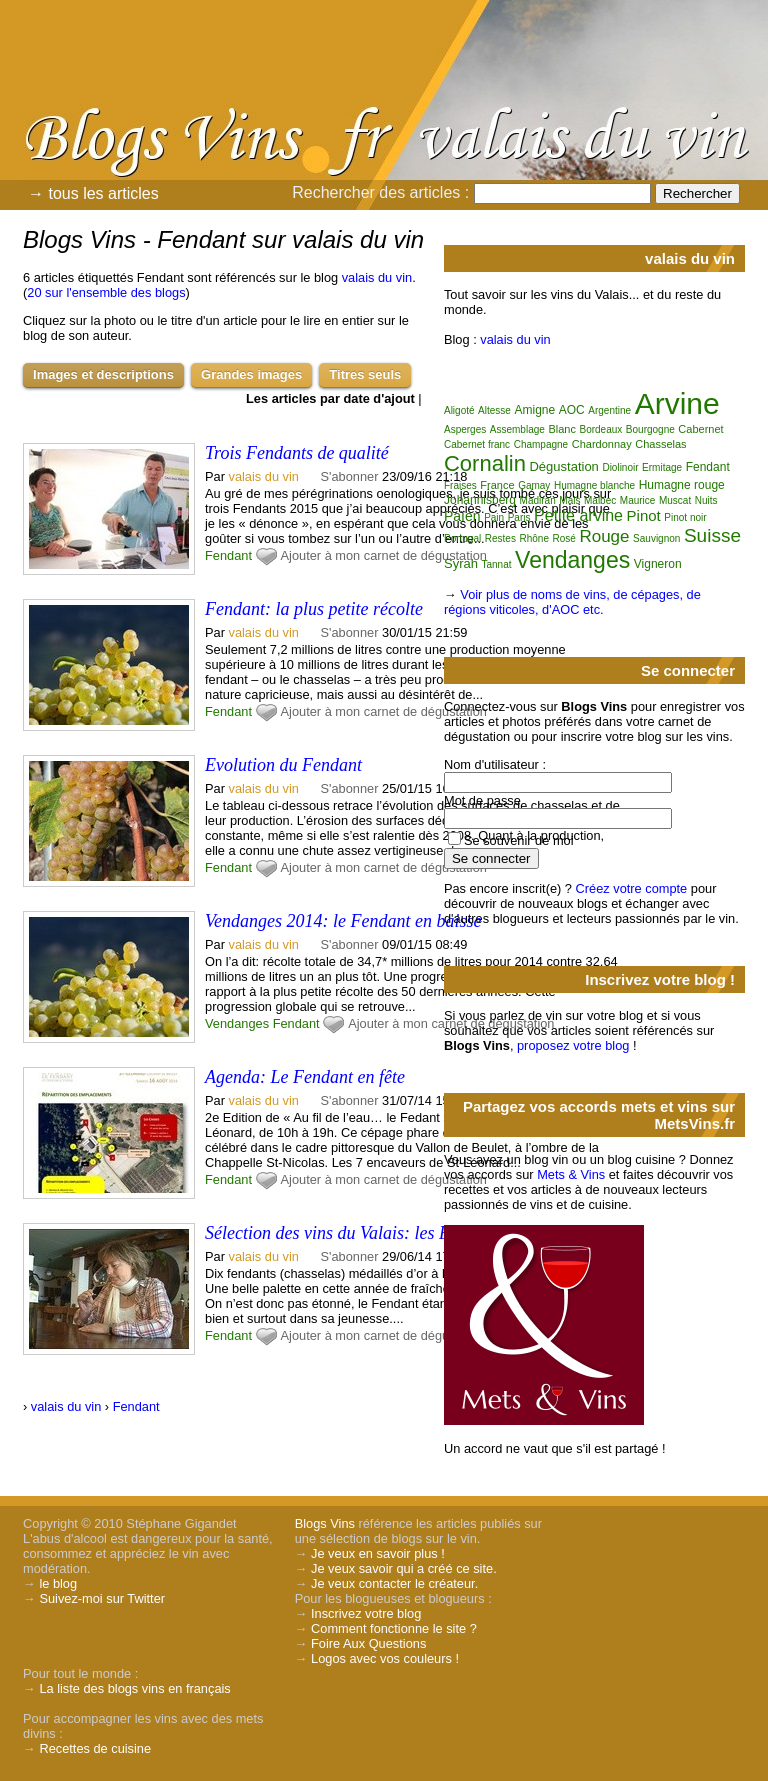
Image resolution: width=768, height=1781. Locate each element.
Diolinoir (620, 467)
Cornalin (485, 463)
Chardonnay (602, 444)
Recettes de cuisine (95, 1748)
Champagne (541, 444)
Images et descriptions (103, 374)
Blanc (562, 429)
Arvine (677, 403)
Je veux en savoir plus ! (378, 1553)
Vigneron (658, 564)
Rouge (604, 536)
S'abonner (350, 476)
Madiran (538, 500)
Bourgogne (650, 429)
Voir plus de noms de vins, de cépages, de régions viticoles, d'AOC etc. (572, 602)
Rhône (533, 538)
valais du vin (377, 277)
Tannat (497, 564)
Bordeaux (600, 429)
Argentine (609, 410)
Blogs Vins (325, 1523)
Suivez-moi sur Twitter (102, 1598)
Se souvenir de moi (519, 840)
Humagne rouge (682, 485)
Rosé (564, 538)
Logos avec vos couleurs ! (385, 1658)
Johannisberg (480, 500)
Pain (494, 517)
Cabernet (700, 429)
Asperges (465, 429)
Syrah (461, 563)
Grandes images (251, 374)
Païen (462, 516)
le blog (58, 1583)
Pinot (644, 515)
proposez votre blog (573, 1045)
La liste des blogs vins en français (134, 1688)
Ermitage (662, 467)
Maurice (638, 500)
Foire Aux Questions (368, 1643)
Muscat (675, 500)
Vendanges (237, 1023)
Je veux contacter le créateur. (394, 1583)
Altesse (494, 410)
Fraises (460, 485)
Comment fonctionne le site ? (394, 1628)
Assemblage (517, 429)
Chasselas (660, 444)
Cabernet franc (477, 444)
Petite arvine (578, 515)
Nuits (706, 500)
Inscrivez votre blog (366, 1613)
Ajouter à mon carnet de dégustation (384, 555)
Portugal (462, 538)
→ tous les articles (93, 193)
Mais (569, 500)
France (497, 485)
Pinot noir (685, 517)
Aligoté (459, 410)
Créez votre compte (632, 888)
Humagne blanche (594, 485)
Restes (500, 538)
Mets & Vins (571, 1174)
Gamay (534, 485)
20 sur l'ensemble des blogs (106, 292)
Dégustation (563, 466)
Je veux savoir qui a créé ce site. (404, 1568)
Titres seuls (365, 374)
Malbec (600, 500)
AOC (572, 410)
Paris (519, 517)
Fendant (228, 555)
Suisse (712, 535)
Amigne (534, 410)
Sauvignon (656, 538)
